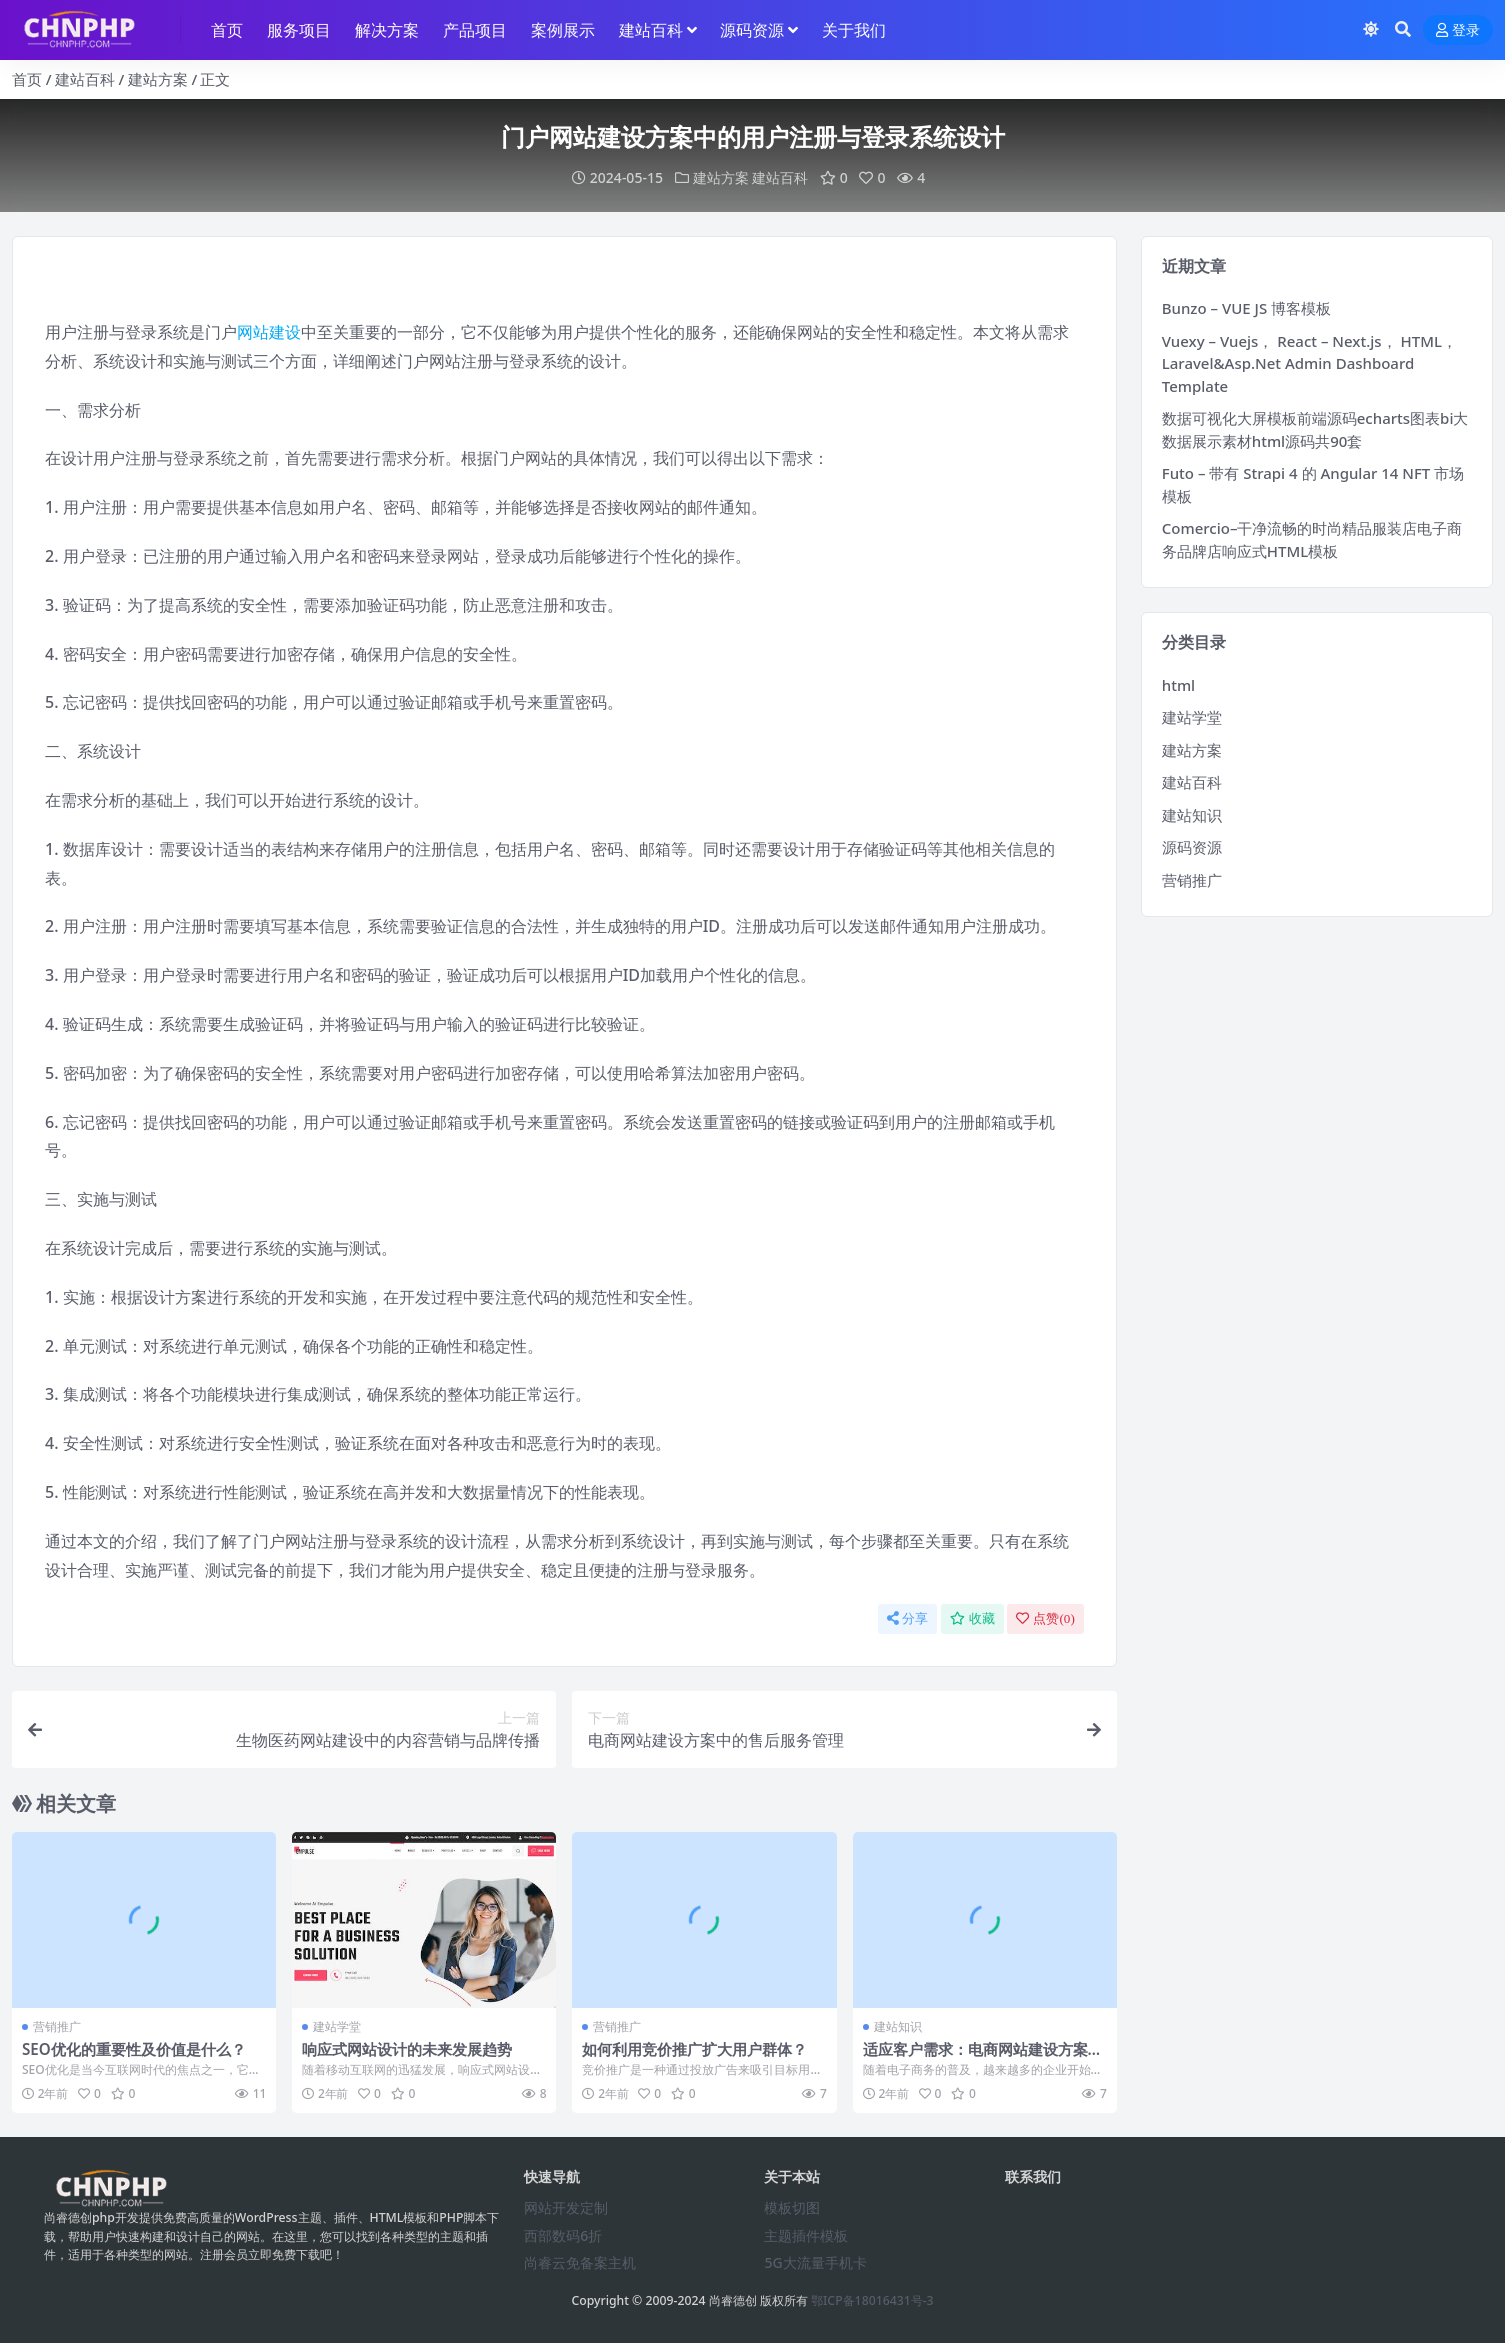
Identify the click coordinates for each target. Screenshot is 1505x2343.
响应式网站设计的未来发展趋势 (407, 2049)
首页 (27, 79)
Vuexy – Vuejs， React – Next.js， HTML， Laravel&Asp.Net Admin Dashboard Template (1309, 363)
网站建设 (269, 332)
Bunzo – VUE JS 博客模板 (1246, 308)
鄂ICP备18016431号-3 (872, 2300)
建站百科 (85, 79)
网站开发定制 (566, 2207)
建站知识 (898, 2026)
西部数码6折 (563, 2235)
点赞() (1045, 1618)
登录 (1458, 30)
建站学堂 (337, 2026)
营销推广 (57, 2026)
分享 (907, 1618)
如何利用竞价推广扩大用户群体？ (694, 2049)
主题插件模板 (806, 2235)
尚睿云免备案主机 (580, 2262)
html (1178, 685)
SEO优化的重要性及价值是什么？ (134, 2049)
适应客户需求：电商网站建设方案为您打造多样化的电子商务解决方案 (983, 2058)
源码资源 (1192, 847)
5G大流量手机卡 (815, 2262)
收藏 (972, 1618)
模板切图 (792, 2207)
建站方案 (158, 79)
